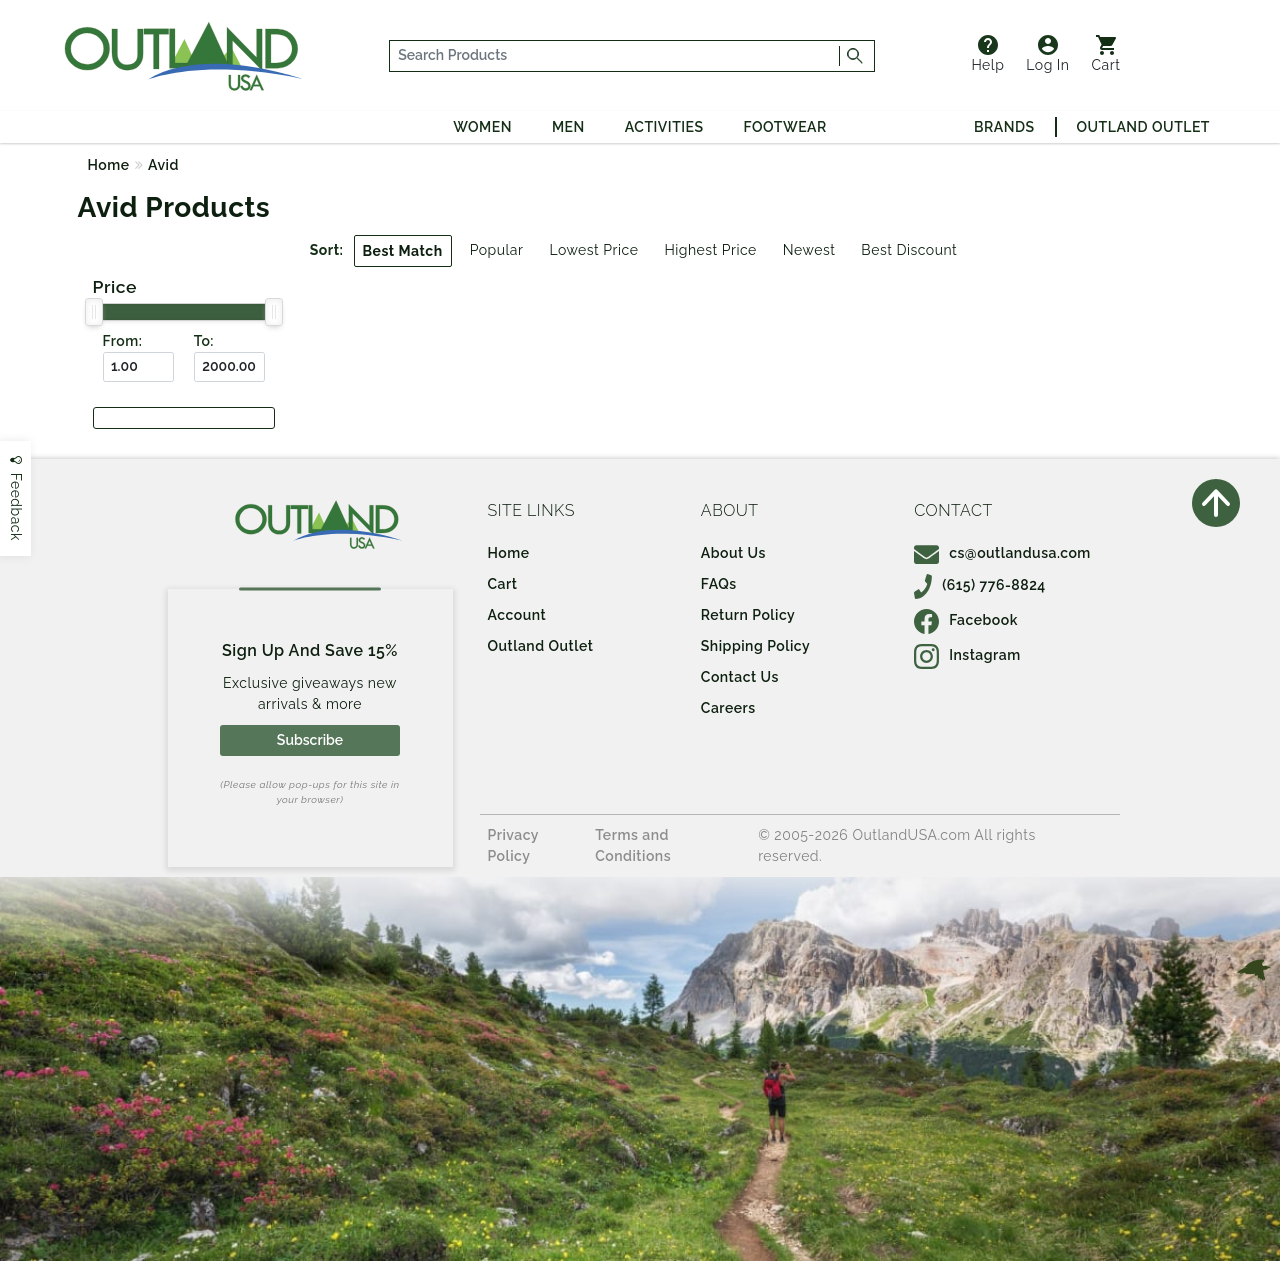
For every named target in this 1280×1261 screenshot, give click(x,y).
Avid (163, 165)
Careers (728, 708)
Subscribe (310, 740)
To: (204, 341)
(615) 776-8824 (980, 585)
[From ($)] (138, 367)
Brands (1004, 127)
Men (568, 127)
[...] (615, 56)
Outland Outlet (1143, 127)
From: (123, 341)
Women (482, 127)
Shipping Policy (755, 646)
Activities (664, 127)
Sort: (327, 250)
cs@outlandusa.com (1002, 553)
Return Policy (748, 615)
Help (987, 54)
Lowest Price (593, 250)
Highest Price (710, 250)
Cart (1106, 54)
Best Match (403, 251)
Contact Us (740, 677)
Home (109, 165)
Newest (809, 250)
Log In (1047, 54)
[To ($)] (229, 367)
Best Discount (909, 250)
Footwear (785, 127)
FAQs (719, 584)
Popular (497, 250)
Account (517, 615)
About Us (733, 553)
